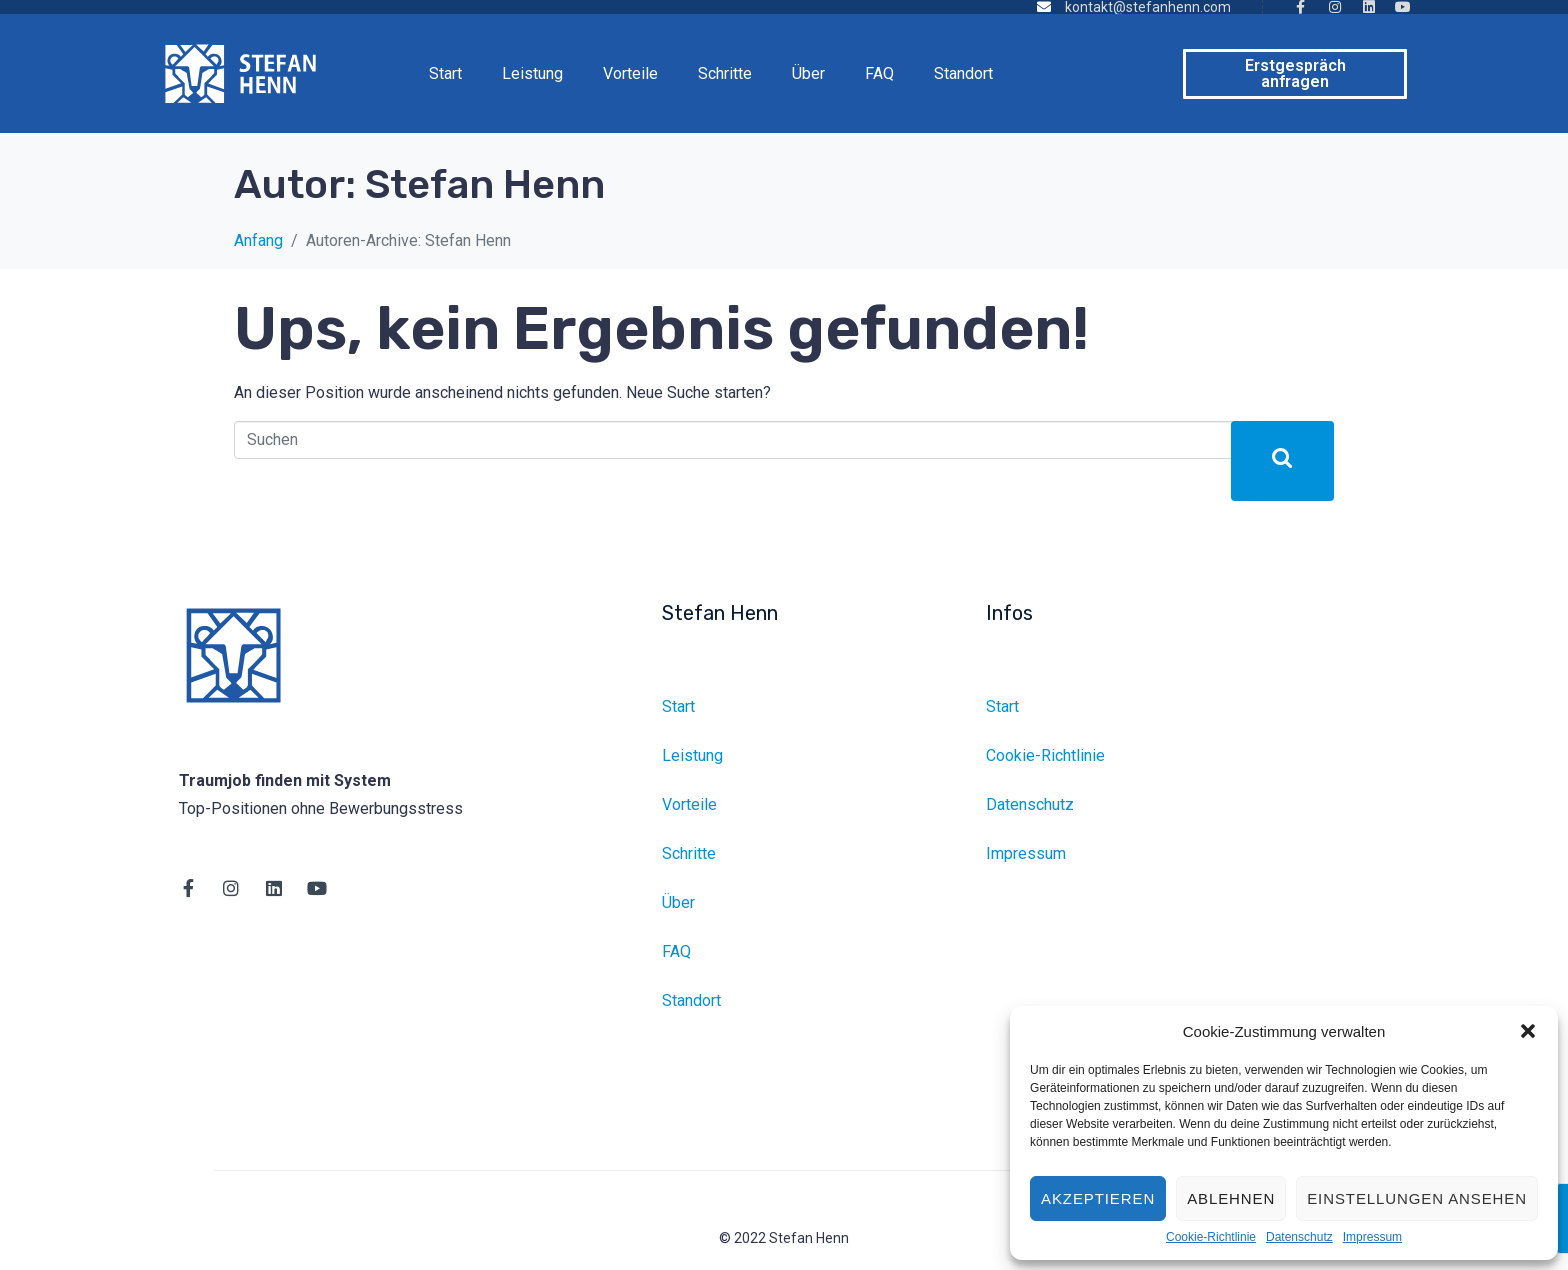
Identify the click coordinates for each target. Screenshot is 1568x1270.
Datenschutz (1299, 1237)
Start (445, 73)
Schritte (725, 73)
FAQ (879, 73)
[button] (1528, 1031)
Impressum (1372, 1237)
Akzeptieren (1098, 1198)
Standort (963, 73)
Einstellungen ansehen (1417, 1198)
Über (808, 73)
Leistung (532, 73)
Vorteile (630, 73)
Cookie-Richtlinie (1211, 1237)
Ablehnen (1231, 1198)
